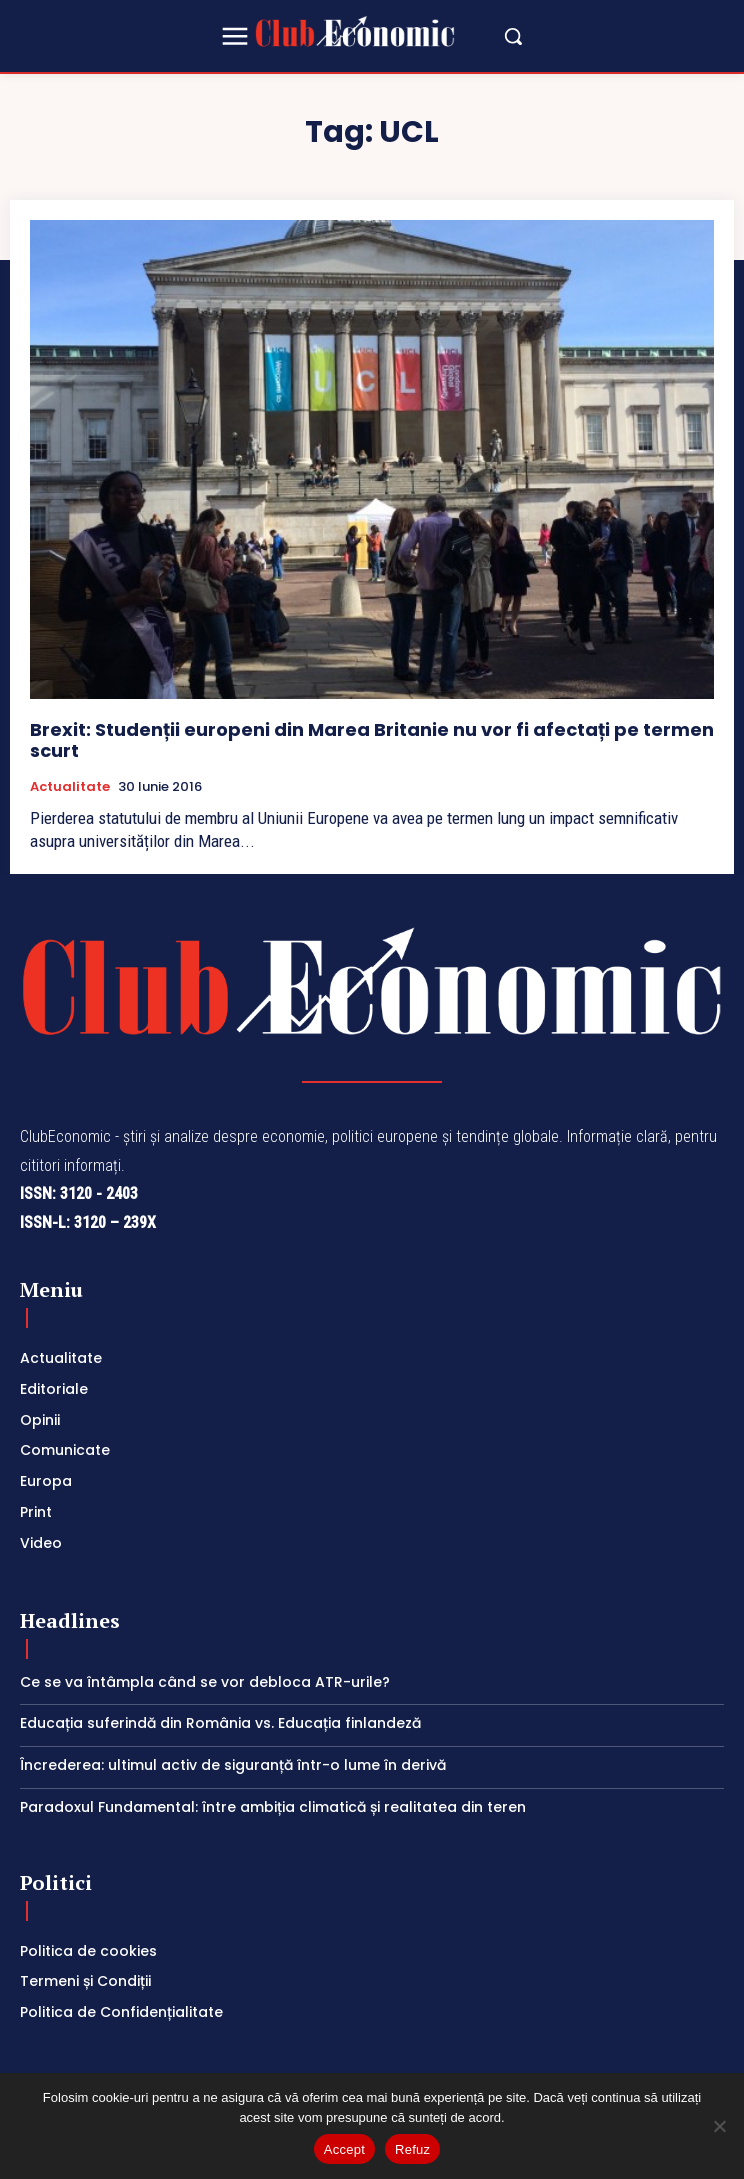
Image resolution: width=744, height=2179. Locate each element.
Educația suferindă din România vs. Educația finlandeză (220, 1723)
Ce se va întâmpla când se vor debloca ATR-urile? (205, 1682)
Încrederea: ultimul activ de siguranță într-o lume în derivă (233, 1765)
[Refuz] (719, 2126)
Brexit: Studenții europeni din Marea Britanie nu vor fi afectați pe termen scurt (372, 740)
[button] (513, 36)
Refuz (412, 2149)
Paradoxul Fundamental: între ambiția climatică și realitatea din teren (273, 1807)
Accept (344, 2149)
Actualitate (70, 787)
